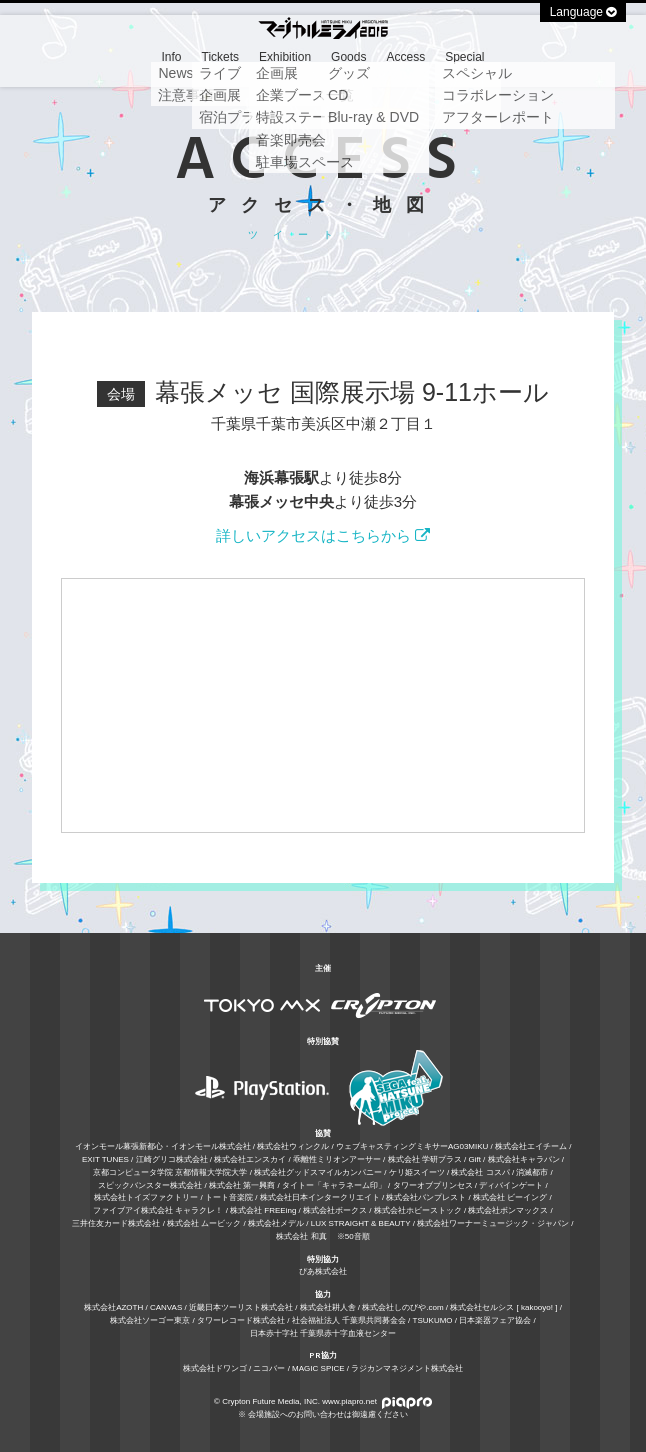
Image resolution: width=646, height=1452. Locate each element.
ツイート (298, 234)
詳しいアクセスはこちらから (323, 535)
